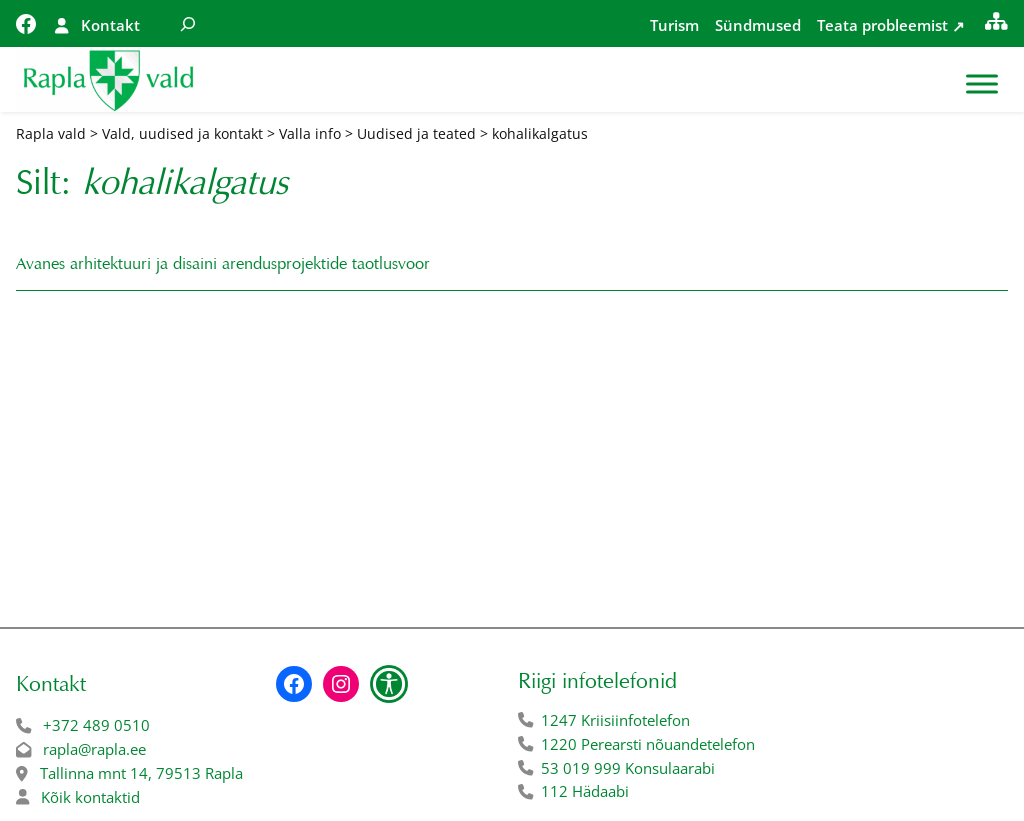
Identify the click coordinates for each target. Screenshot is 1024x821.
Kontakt (110, 25)
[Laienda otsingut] (188, 23)
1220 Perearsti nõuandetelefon (648, 744)
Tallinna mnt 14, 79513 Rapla (141, 773)
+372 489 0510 (96, 725)
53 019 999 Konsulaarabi (628, 768)
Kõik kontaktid (90, 797)
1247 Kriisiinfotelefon (615, 720)
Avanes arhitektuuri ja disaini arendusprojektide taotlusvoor (223, 263)
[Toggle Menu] (982, 84)
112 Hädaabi (585, 791)
